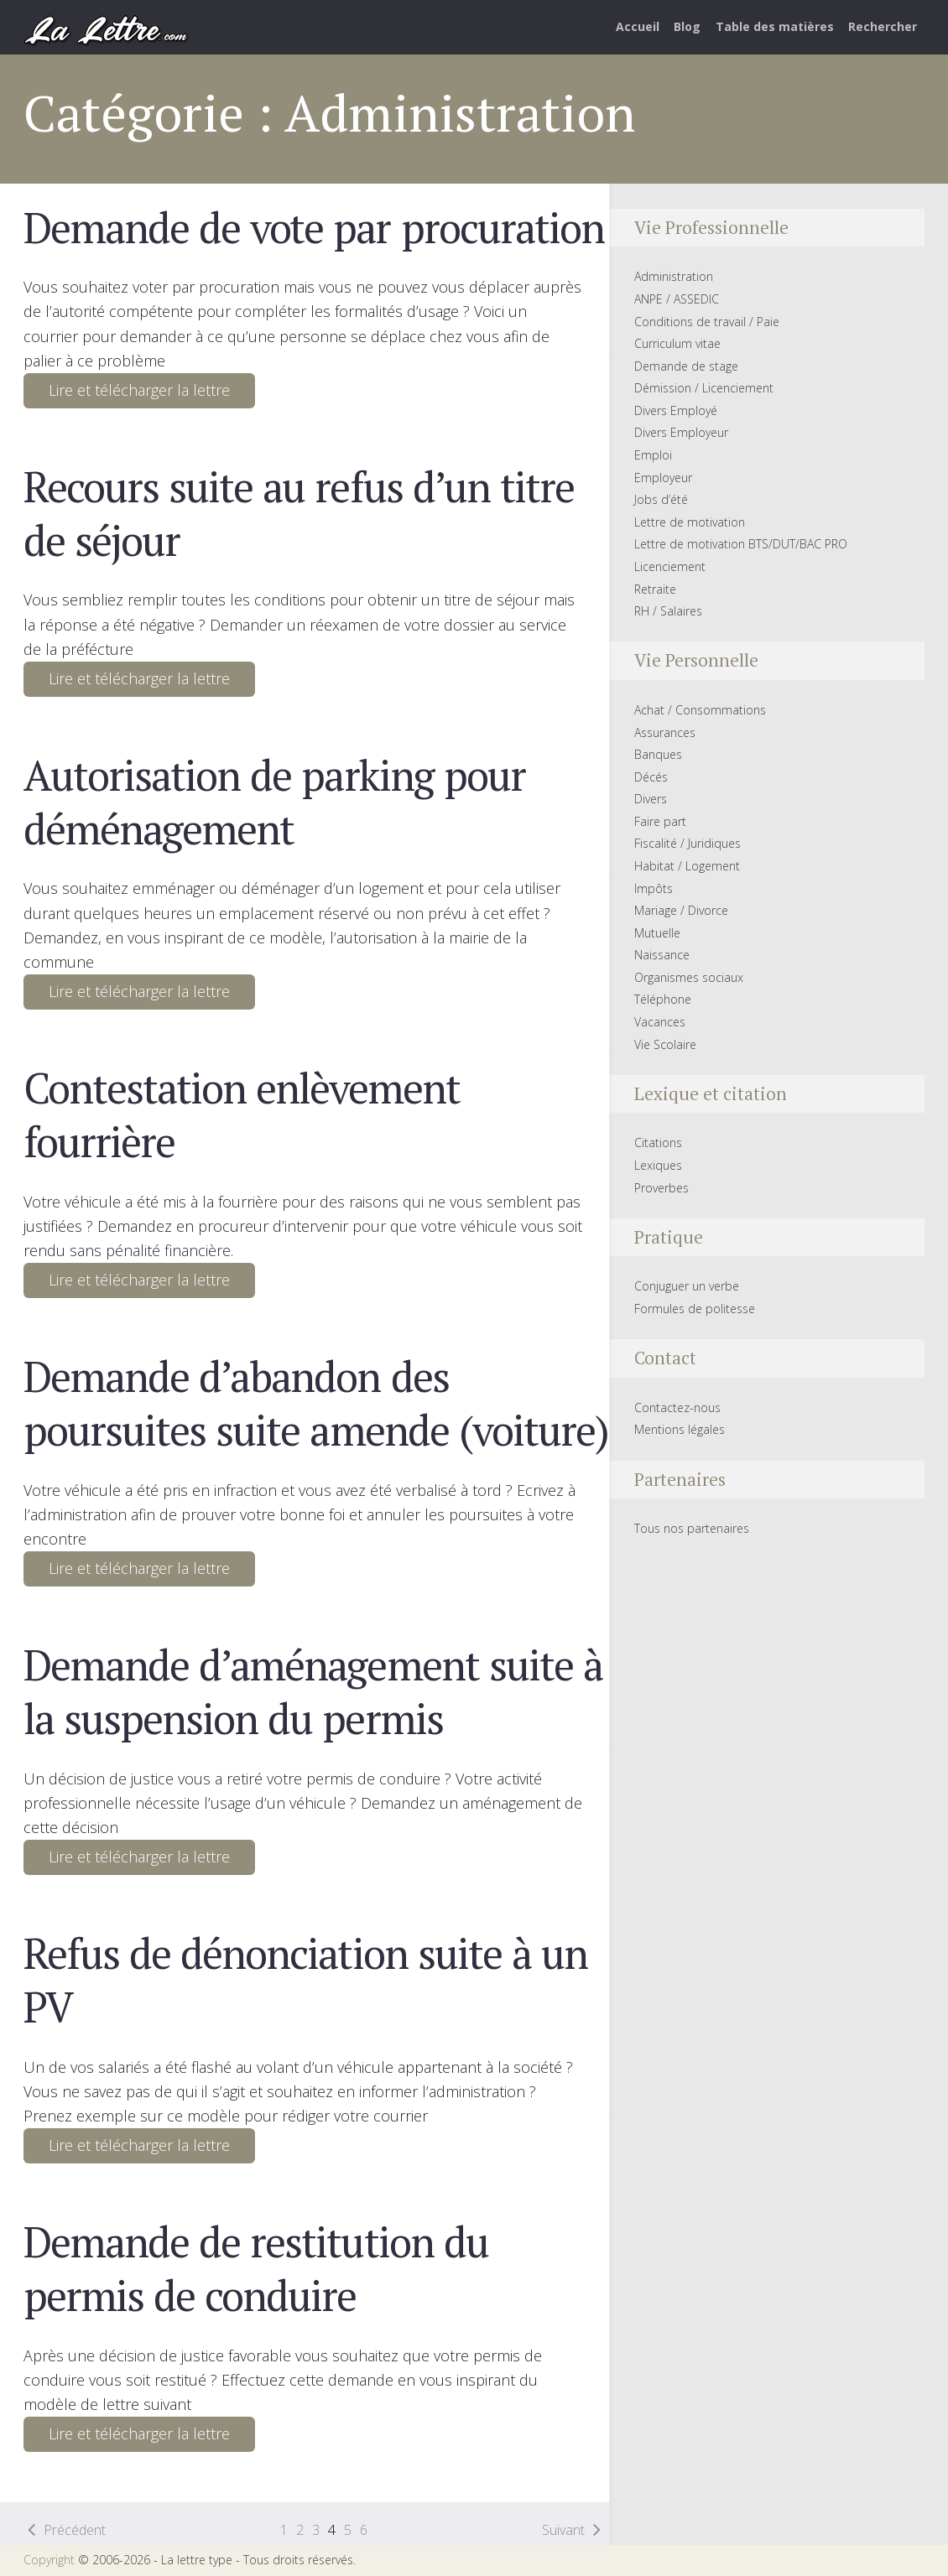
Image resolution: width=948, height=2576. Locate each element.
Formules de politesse (694, 1309)
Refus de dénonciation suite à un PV (304, 1979)
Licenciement (670, 566)
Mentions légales (679, 1429)
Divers (650, 799)
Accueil (637, 26)
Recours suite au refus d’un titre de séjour (298, 513)
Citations (658, 1142)
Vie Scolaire (665, 1044)
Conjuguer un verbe (686, 1286)
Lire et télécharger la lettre (139, 390)
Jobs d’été (661, 499)
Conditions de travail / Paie (706, 322)
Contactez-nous (677, 1407)
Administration (673, 276)
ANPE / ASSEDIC (676, 299)
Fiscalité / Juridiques (687, 843)
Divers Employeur (681, 432)
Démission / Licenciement (704, 388)
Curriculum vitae (677, 343)
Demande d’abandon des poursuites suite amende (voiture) (315, 1402)
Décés (651, 777)
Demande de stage (686, 366)
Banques (658, 754)
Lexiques (658, 1165)
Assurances (664, 732)
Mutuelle (657, 933)
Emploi (653, 455)
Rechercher (882, 26)
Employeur (663, 478)
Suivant (563, 2530)
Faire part (660, 821)
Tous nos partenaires (691, 1528)
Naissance (662, 955)
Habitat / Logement (687, 866)
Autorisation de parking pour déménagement (273, 801)
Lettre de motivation (689, 522)
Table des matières (775, 26)
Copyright (49, 2560)
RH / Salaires (668, 611)
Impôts (653, 888)
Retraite (655, 589)
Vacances (659, 1022)
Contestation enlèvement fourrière (241, 1114)
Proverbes (661, 1188)
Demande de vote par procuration (313, 227)
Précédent (75, 2530)
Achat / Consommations (700, 710)
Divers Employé (675, 410)
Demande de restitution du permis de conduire (255, 2268)
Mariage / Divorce (681, 910)
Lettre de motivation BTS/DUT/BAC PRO (740, 544)
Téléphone (662, 999)
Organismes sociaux (688, 977)
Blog (687, 26)
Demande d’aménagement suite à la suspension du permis (312, 1691)
